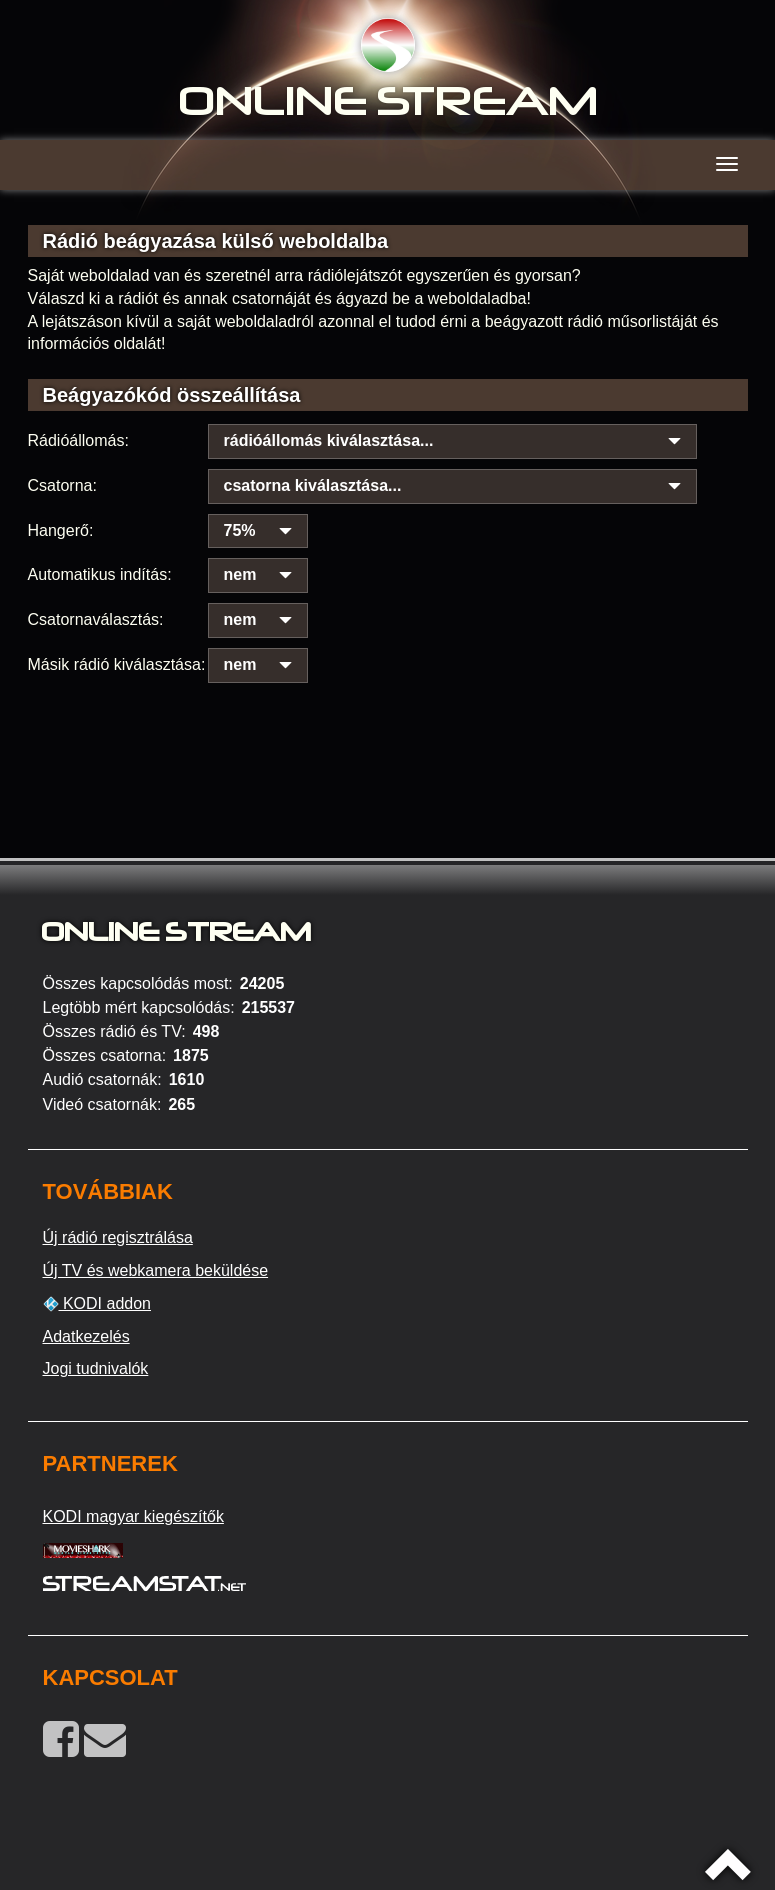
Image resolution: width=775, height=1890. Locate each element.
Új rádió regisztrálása (118, 1237)
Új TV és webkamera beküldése (156, 1270)
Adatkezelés (86, 1336)
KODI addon (97, 1304)
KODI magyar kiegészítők (133, 1516)
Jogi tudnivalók (96, 1368)
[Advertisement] (388, 720)
